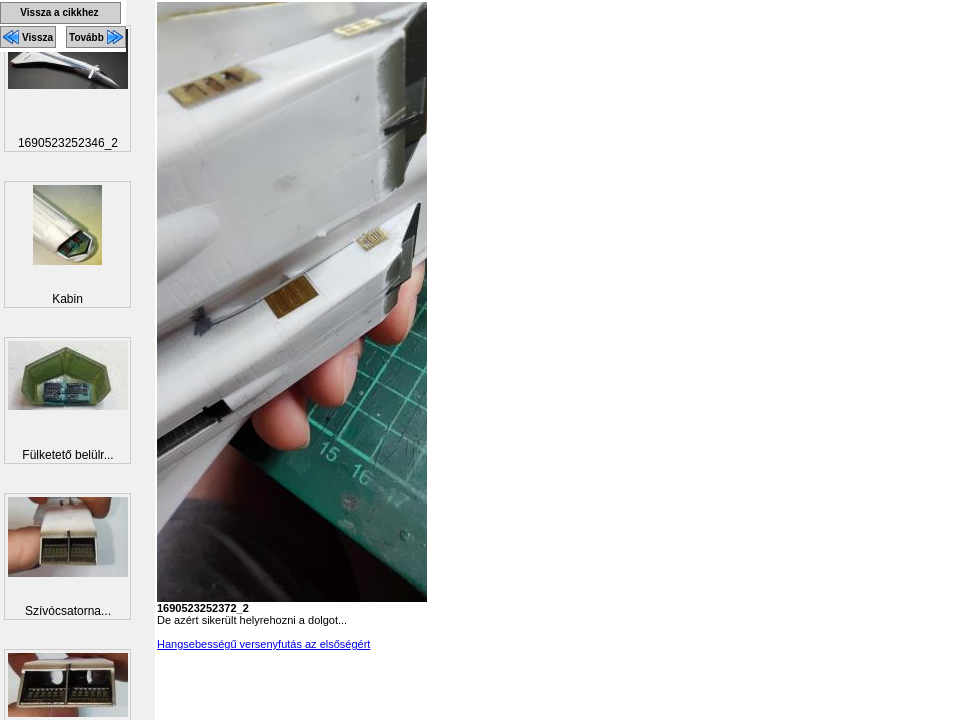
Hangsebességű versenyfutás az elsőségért (263, 644)
